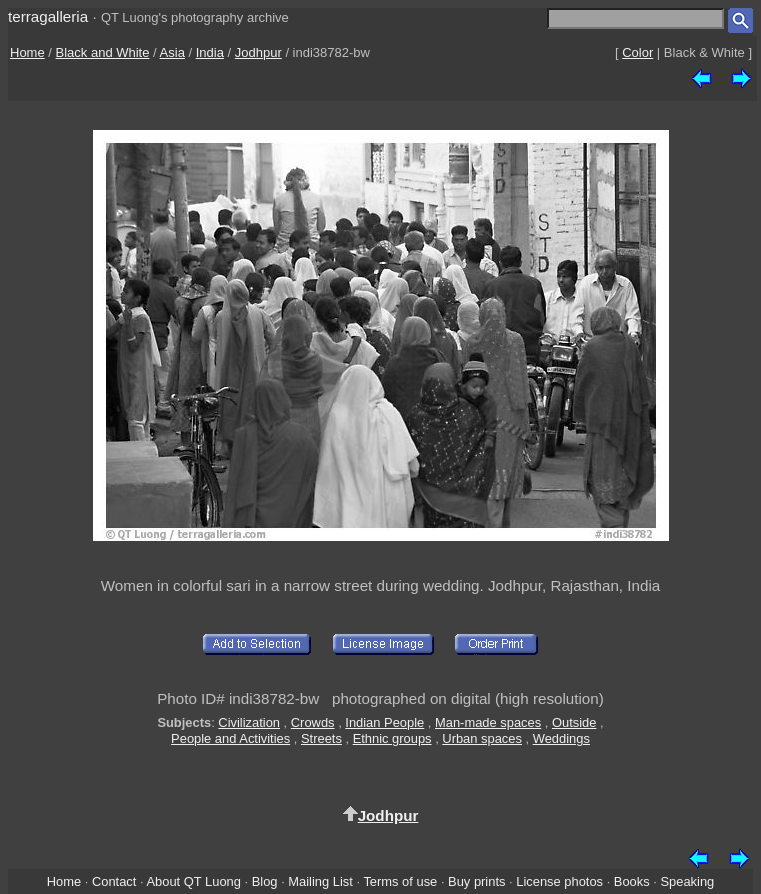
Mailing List (320, 881)
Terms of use (400, 881)
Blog (265, 881)
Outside (574, 722)
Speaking (687, 881)
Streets (321, 738)
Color (637, 52)
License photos (559, 881)
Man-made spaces (488, 722)
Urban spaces (482, 738)
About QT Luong (193, 881)
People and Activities (230, 738)
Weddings (561, 738)
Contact (114, 881)
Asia (172, 52)
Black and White (103, 52)
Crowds (313, 722)
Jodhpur (258, 52)
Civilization (249, 722)
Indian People (384, 722)
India (210, 52)
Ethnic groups (392, 738)
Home (27, 52)
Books (632, 881)
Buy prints (476, 881)
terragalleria (48, 16)
